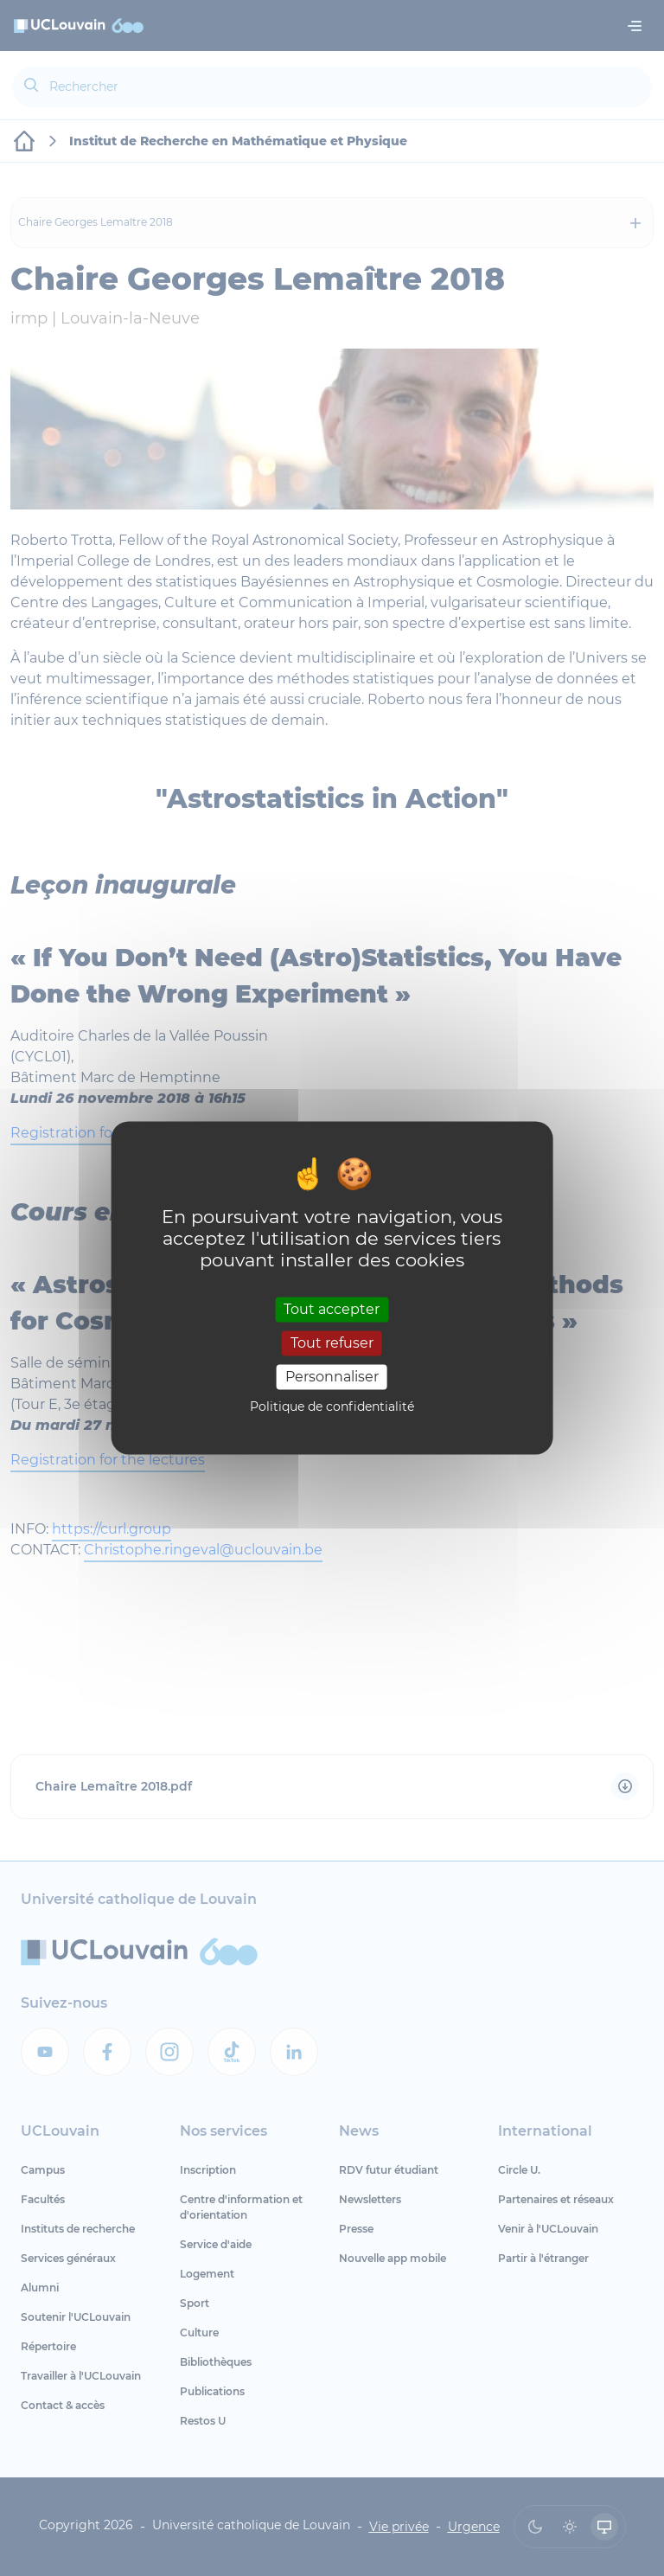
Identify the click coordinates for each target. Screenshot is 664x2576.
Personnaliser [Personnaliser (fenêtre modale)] (332, 1376)
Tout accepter (332, 1309)
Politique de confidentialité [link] (332, 1407)
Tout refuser (332, 1343)
